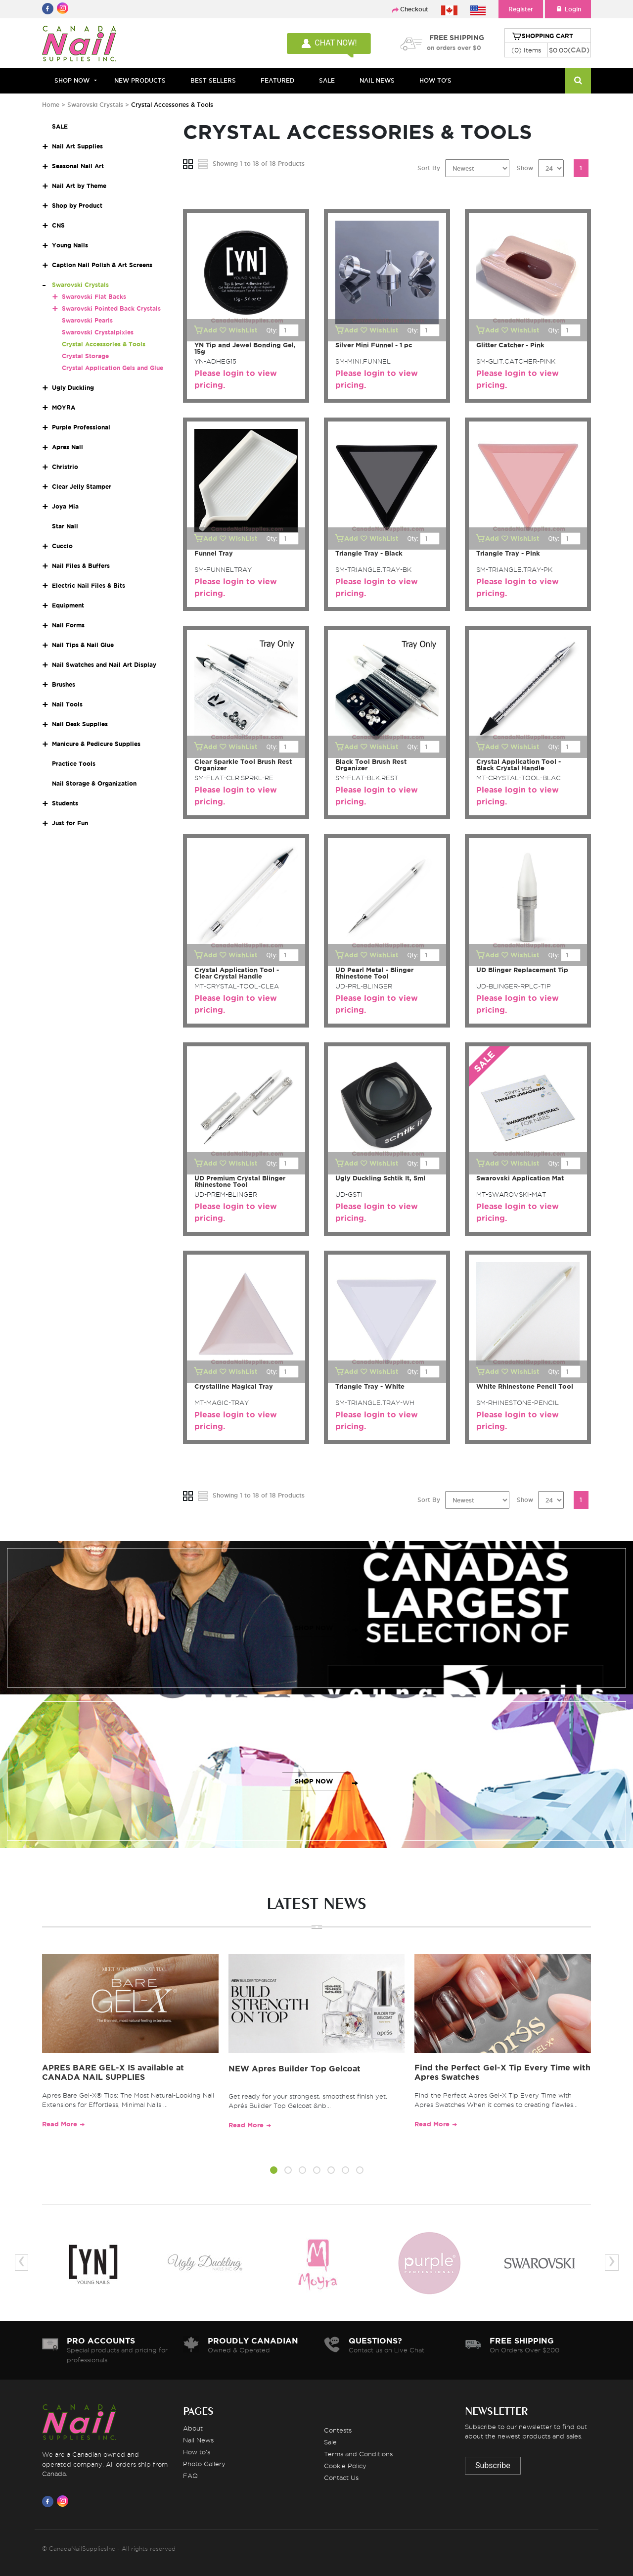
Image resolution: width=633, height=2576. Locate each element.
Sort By (428, 168)
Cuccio (62, 546)
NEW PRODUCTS (140, 80)
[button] (274, 2172)
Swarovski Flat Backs (94, 296)
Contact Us (341, 2477)
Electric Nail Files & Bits (88, 585)
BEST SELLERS (213, 80)
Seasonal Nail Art (78, 166)
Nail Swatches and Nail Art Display (104, 664)
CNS (58, 225)
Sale (330, 2441)
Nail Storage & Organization (94, 783)
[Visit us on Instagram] (64, 2501)
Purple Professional (81, 427)
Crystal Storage (85, 356)
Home (50, 104)
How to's (196, 2451)
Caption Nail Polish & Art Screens (102, 265)
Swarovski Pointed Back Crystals (111, 308)
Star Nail (65, 526)
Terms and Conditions (358, 2453)
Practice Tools (73, 763)
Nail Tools (67, 704)
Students (65, 803)
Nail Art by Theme (79, 186)
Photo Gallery (204, 2463)
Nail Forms (68, 625)
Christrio (65, 467)
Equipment (68, 605)
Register (520, 9)
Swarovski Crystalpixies (98, 332)
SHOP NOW (314, 1628)
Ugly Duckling (73, 387)
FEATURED (277, 80)
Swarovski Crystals (95, 104)
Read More (59, 2124)
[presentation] (21, 2262)
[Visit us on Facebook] (49, 2501)
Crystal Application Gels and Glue (112, 368)
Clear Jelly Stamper (81, 486)
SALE (327, 80)
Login (568, 9)
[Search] (578, 81)
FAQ (190, 2475)
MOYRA (63, 407)
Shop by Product (77, 205)
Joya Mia (65, 506)
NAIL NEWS (377, 80)
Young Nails (70, 245)
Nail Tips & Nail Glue (83, 645)
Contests (338, 2430)
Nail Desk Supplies (80, 724)
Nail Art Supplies (77, 146)
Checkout (414, 9)
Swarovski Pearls (87, 320)
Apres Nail (67, 447)
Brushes (63, 684)
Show (525, 168)
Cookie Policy (345, 2465)
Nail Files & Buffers (81, 565)
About (193, 2428)
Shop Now (72, 80)
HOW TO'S (435, 80)
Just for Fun (70, 823)
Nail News (198, 2439)
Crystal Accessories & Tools (103, 344)
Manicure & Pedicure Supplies (96, 744)
